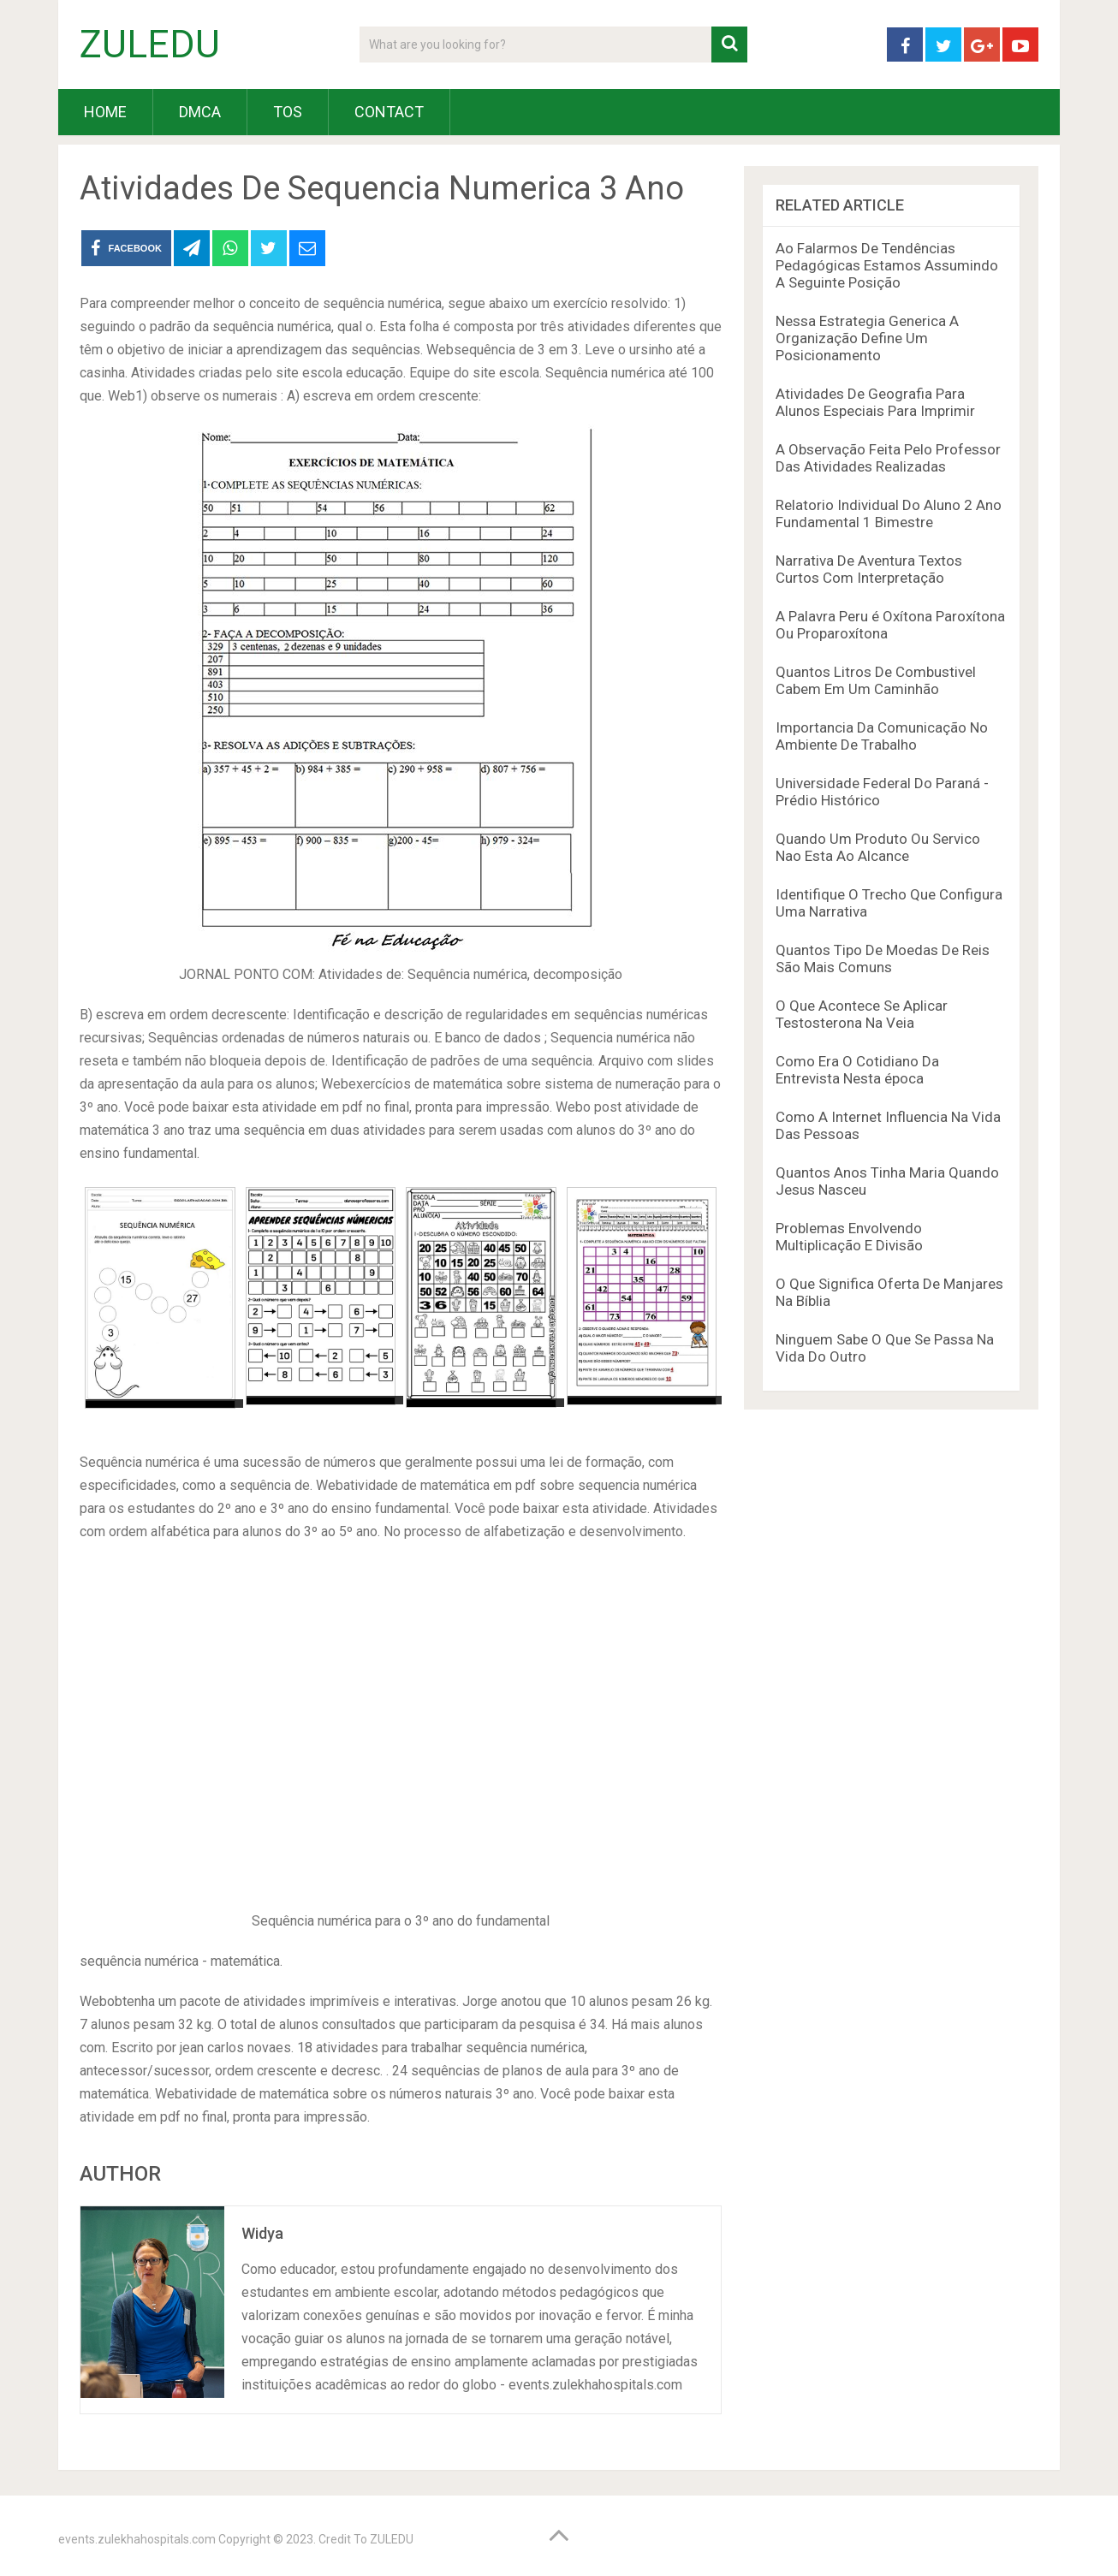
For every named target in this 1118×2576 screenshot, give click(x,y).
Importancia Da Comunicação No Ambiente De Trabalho (882, 736)
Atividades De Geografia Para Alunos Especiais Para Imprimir (875, 402)
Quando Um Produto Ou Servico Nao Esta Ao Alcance (878, 847)
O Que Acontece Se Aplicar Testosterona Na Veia (862, 1014)
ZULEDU (150, 44)
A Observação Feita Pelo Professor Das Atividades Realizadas (888, 458)
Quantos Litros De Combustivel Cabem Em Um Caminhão (876, 680)
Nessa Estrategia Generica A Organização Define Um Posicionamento (867, 338)
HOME (105, 112)
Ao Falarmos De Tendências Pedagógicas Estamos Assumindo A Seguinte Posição (887, 265)
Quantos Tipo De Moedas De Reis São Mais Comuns (883, 958)
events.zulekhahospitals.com (137, 2539)
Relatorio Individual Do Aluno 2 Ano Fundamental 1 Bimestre (889, 513)
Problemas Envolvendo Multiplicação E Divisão (849, 1237)
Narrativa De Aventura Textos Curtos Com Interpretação (869, 569)
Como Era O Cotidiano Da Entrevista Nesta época (857, 1070)
